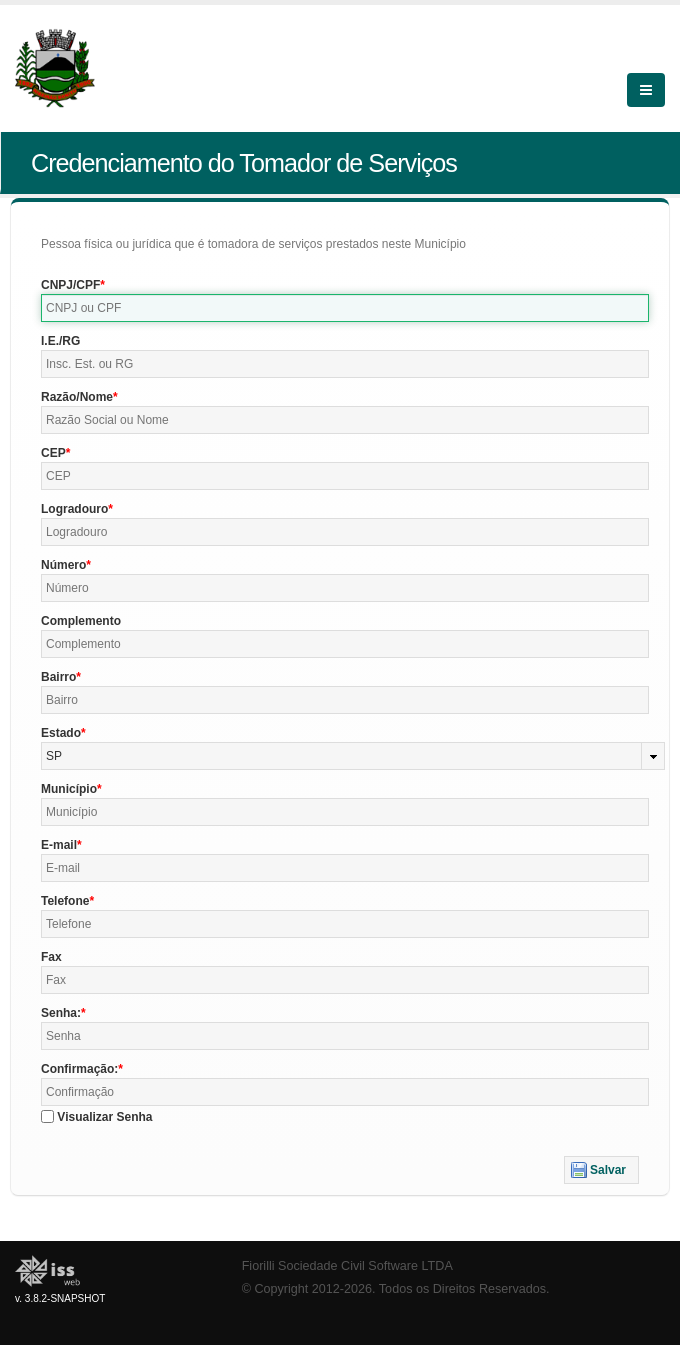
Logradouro (74, 509)
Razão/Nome (77, 397)
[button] (601, 1170)
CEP (53, 453)
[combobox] (353, 756)
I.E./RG (60, 341)
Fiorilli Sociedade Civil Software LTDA (347, 1266)
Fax (51, 957)
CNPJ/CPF (70, 285)
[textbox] (345, 308)
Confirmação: (79, 1069)
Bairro (58, 677)
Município (69, 789)
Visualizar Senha (104, 1117)
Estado (61, 733)
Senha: (61, 1013)
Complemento (81, 621)
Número (63, 565)
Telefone (65, 901)
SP (54, 756)
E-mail (59, 845)
